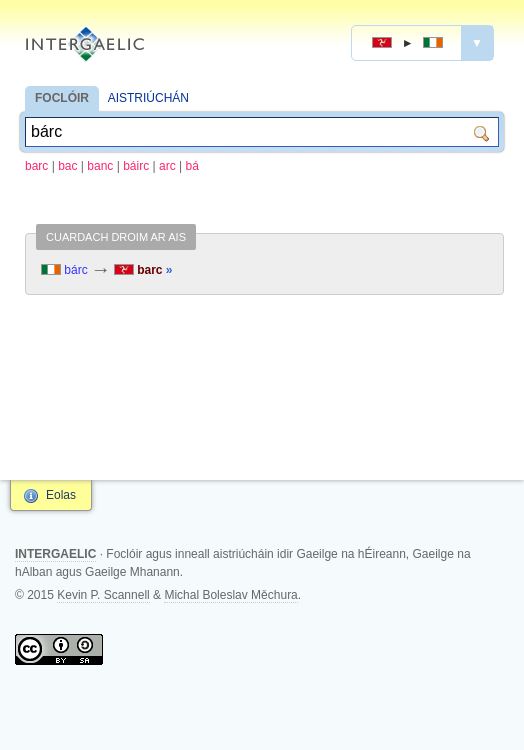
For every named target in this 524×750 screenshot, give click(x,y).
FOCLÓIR (62, 98)
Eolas (61, 495)
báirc (136, 166)
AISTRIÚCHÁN (148, 98)
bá (191, 166)
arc (167, 166)
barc (36, 166)
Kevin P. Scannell (103, 595)
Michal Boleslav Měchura (230, 595)
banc (100, 166)
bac (67, 166)
